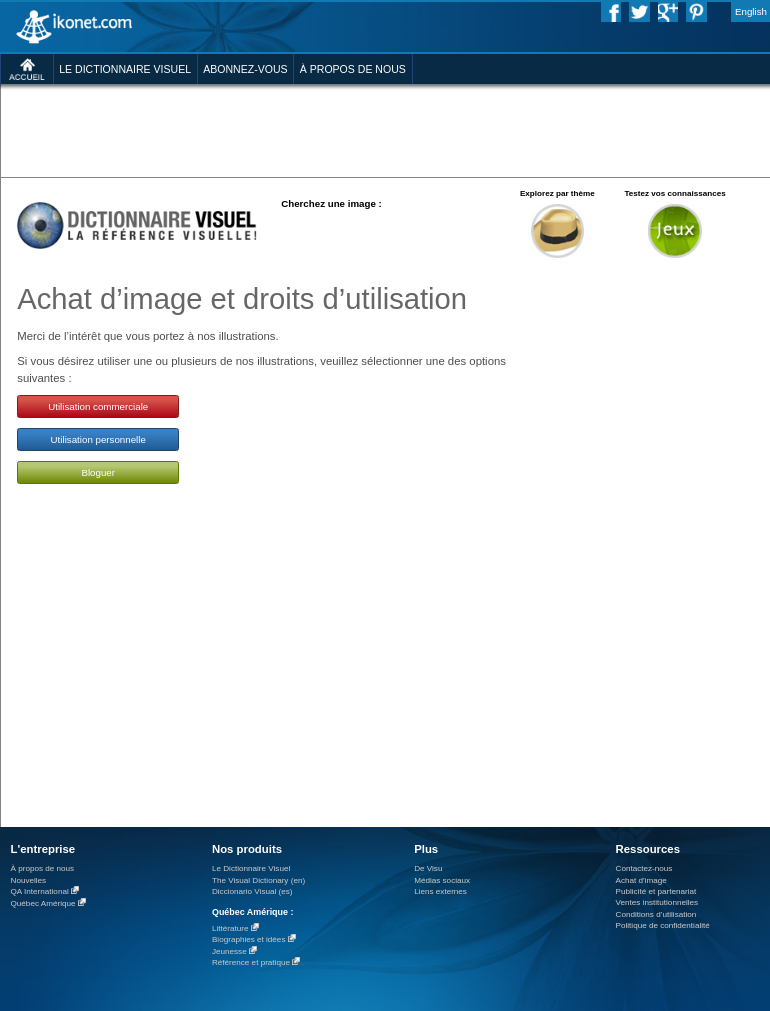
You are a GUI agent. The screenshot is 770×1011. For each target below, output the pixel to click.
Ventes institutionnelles (657, 902)
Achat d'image (641, 880)
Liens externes (440, 891)
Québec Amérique (43, 903)
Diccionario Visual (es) (252, 891)
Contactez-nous (644, 868)
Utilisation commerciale (98, 406)
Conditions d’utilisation (656, 914)
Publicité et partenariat (656, 891)
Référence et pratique (251, 962)
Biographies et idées (248, 939)
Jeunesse (229, 951)
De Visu (428, 868)
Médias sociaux (442, 880)
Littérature (230, 928)
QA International (40, 891)
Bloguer (98, 472)
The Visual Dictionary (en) (258, 880)
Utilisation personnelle (98, 439)
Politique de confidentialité (663, 925)
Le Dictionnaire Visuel (251, 868)
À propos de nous (43, 868)
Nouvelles (29, 880)
